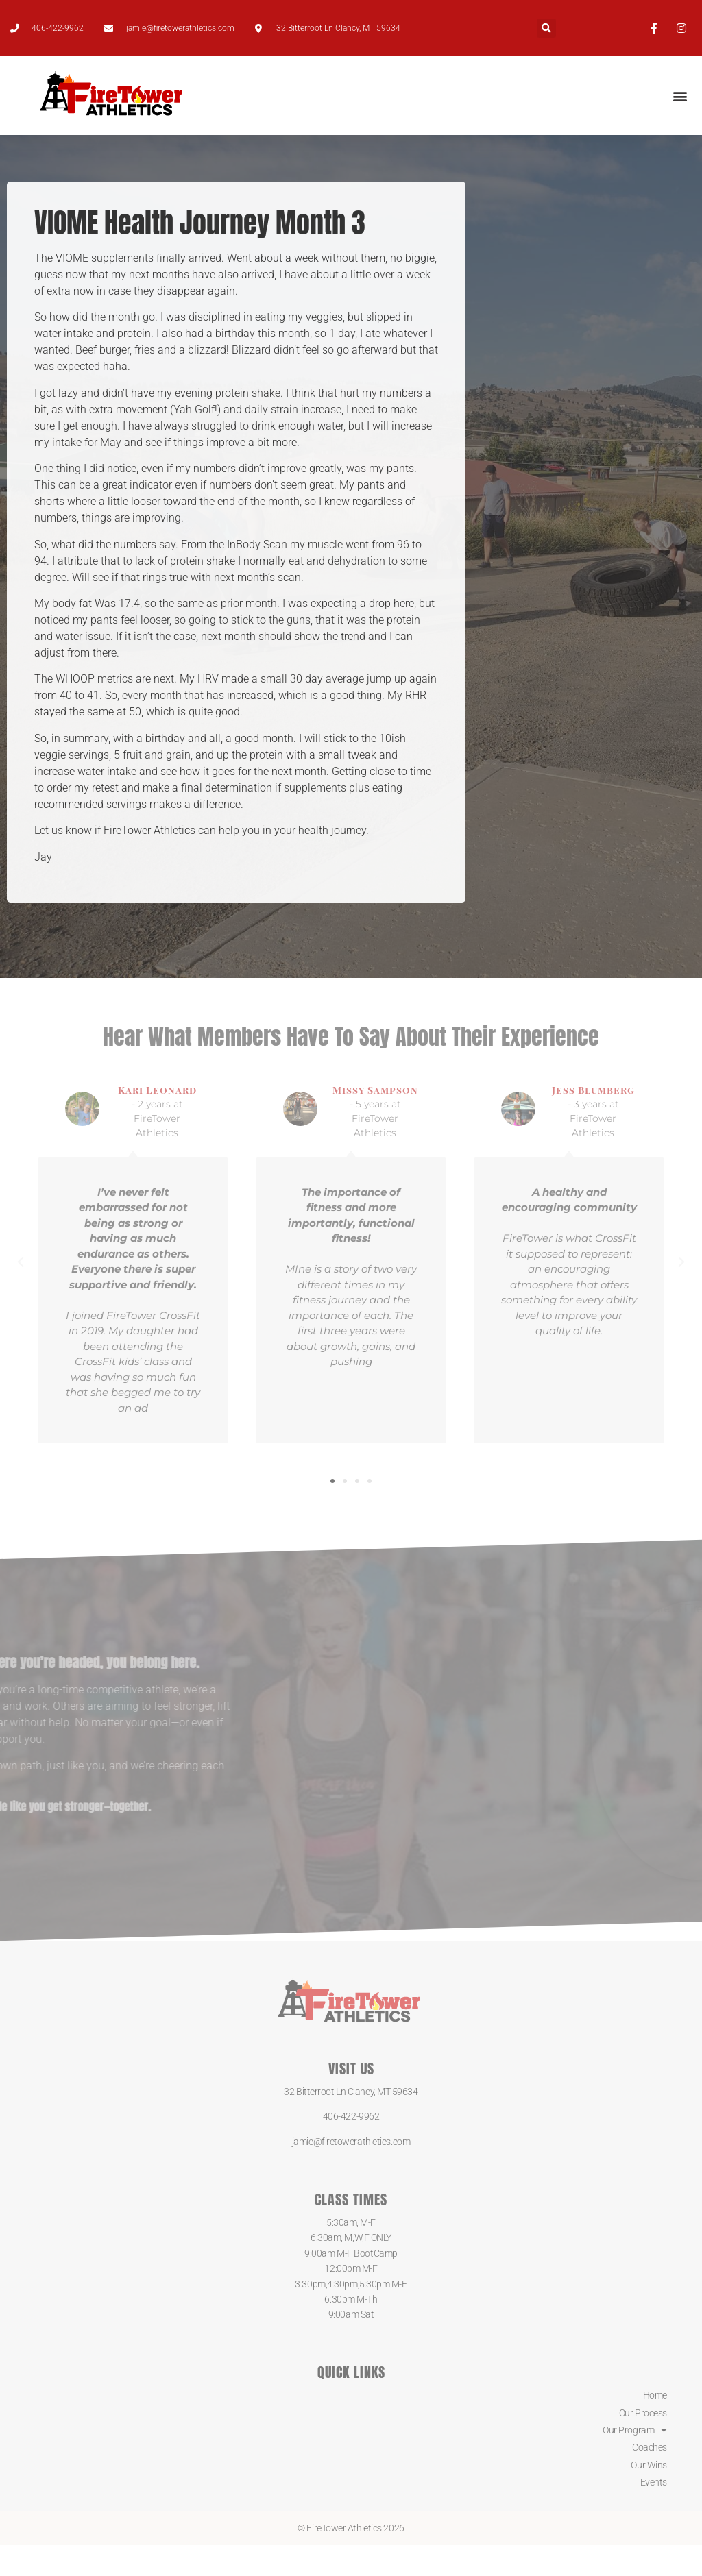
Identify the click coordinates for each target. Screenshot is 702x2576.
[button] (546, 28)
